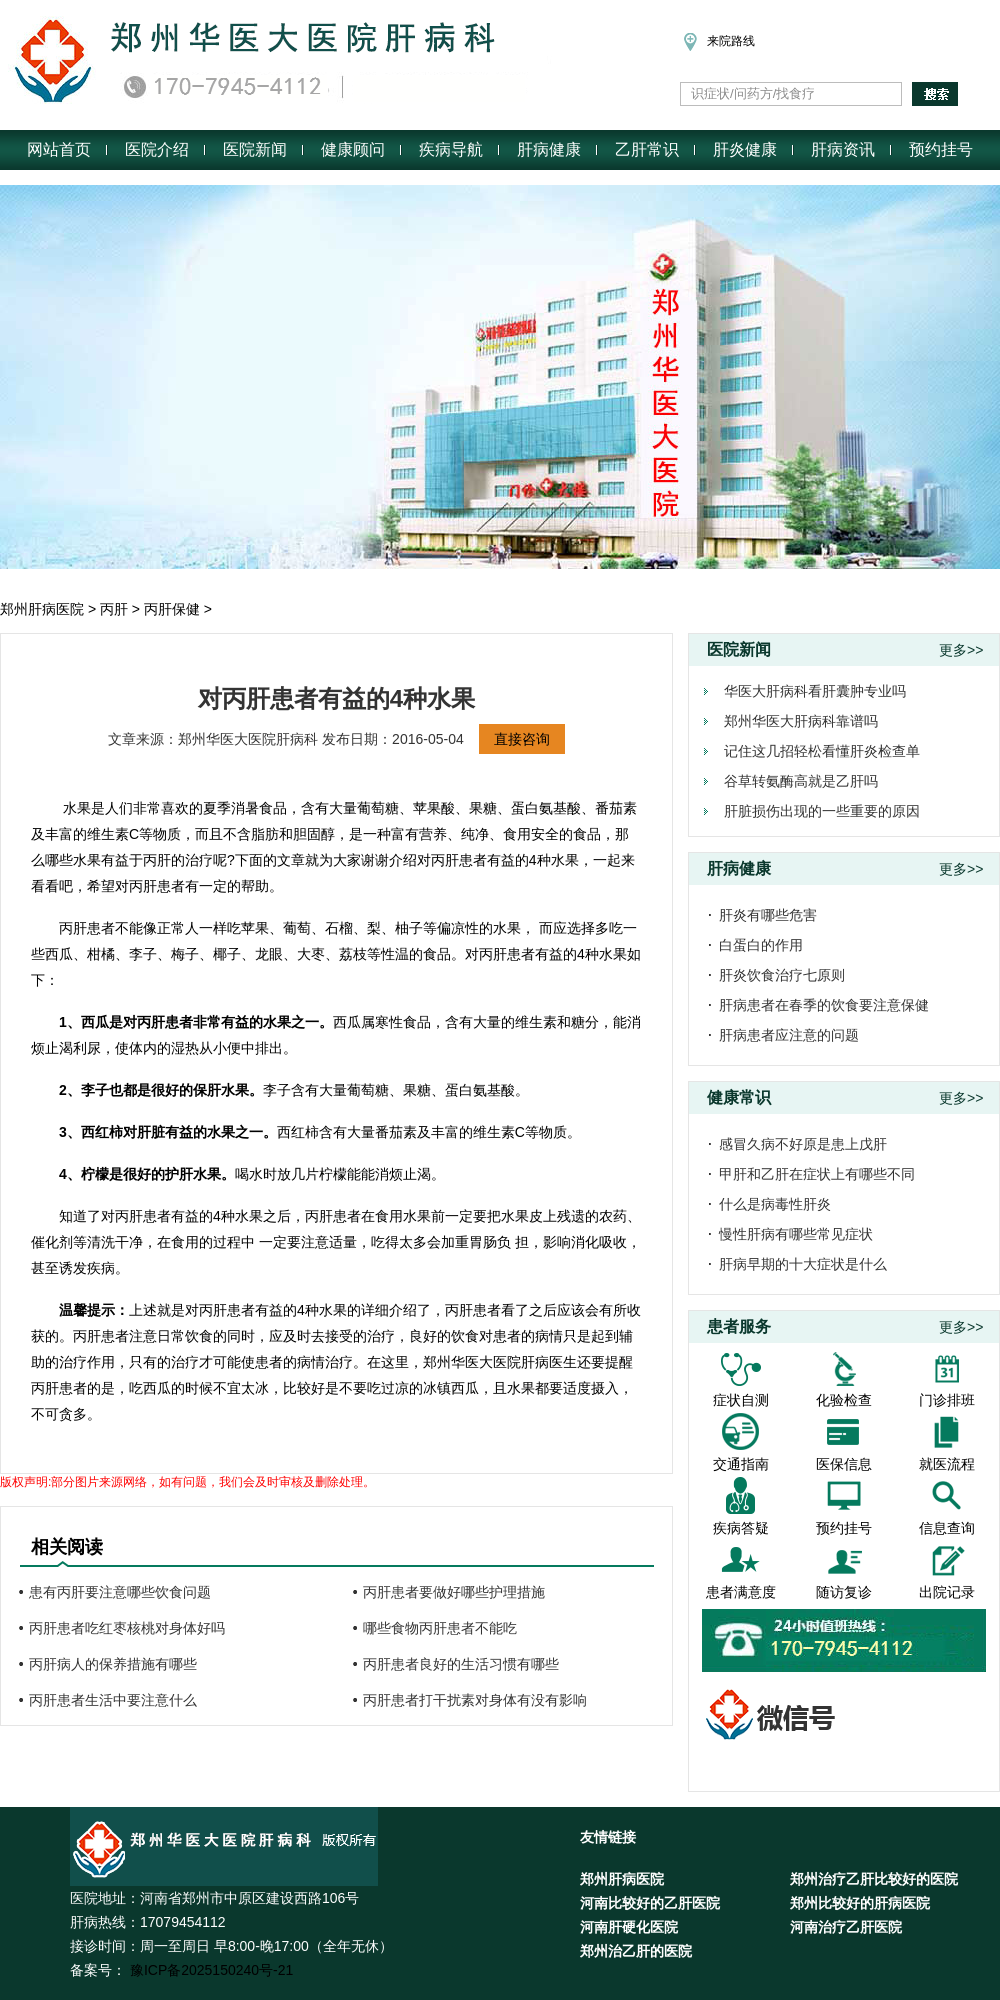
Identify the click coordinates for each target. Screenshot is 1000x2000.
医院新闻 (255, 149)
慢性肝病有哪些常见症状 (796, 1234)
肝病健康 (549, 149)
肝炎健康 (745, 149)
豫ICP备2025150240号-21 (209, 1970)
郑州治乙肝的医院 (636, 1951)
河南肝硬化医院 (629, 1927)
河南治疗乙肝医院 (846, 1927)
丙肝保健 (172, 609)
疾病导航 (451, 149)
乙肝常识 (647, 149)
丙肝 (114, 609)
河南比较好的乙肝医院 (650, 1903)
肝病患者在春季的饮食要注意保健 (824, 1005)
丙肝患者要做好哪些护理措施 (454, 1592)
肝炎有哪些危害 (768, 915)
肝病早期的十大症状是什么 (803, 1264)
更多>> (961, 650)
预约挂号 (941, 149)
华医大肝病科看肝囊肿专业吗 (815, 691)
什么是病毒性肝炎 (775, 1204)
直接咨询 (522, 739)
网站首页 (59, 149)
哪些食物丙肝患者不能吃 (440, 1628)
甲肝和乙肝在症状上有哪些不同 (817, 1174)
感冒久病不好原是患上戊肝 (803, 1144)
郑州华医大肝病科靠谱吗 (801, 721)
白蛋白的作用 (761, 945)
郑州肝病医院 (42, 609)
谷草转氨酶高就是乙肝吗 (801, 781)
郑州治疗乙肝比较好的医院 (874, 1879)
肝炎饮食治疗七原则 (782, 975)
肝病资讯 (843, 149)
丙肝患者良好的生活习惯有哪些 (461, 1664)
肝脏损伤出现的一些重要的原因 (822, 811)
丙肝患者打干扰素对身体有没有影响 (475, 1700)
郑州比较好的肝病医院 (860, 1903)
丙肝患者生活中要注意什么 (113, 1700)
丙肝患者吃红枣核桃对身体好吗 (127, 1628)
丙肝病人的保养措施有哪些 (113, 1664)
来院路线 (717, 41)
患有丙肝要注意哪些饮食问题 (120, 1592)
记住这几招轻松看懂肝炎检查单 (822, 751)
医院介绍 (157, 149)
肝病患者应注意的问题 (789, 1035)
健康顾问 (353, 149)
